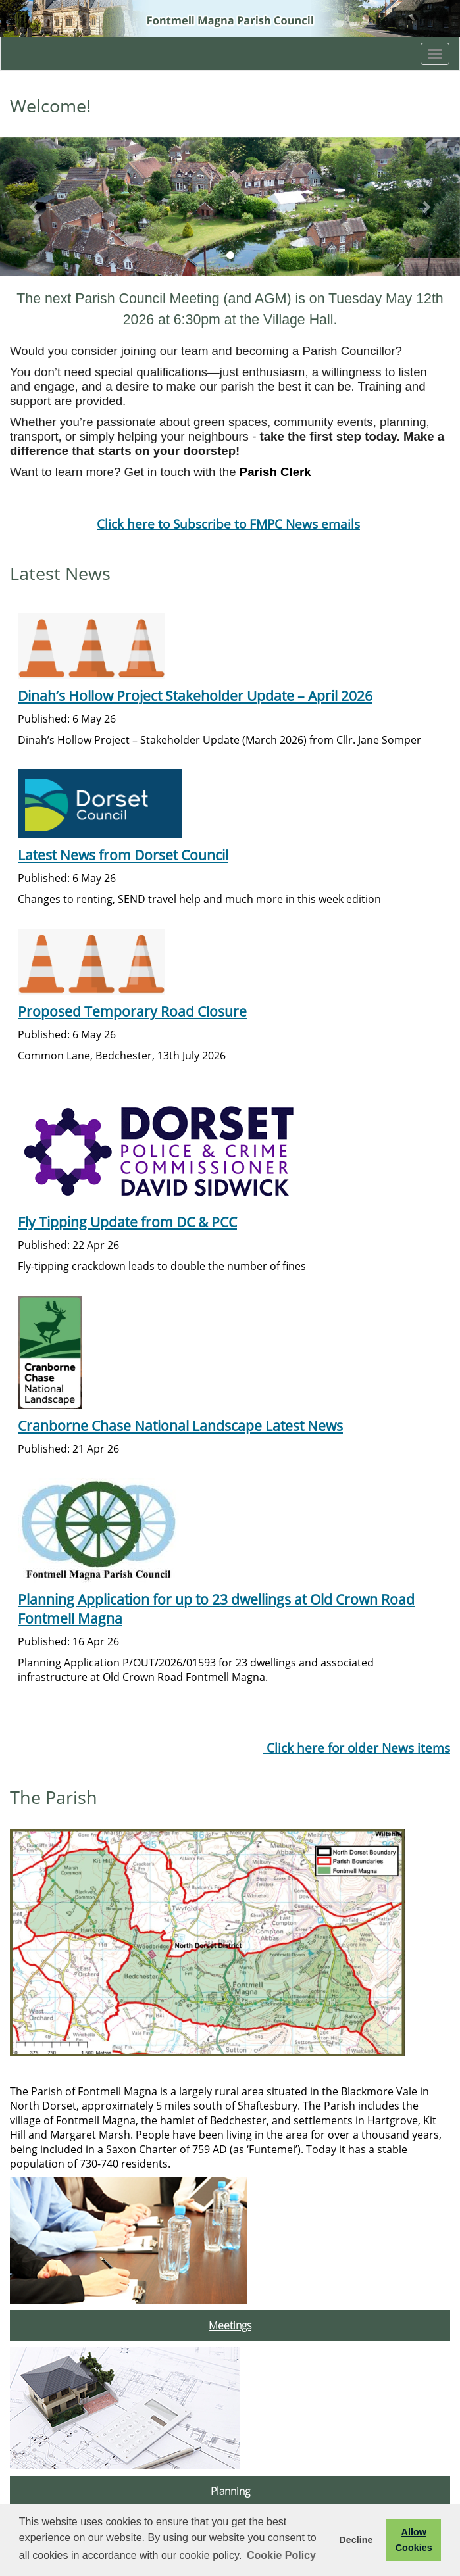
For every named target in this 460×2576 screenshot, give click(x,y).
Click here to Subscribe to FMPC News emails (228, 524)
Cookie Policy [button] (281, 2555)
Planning (230, 2491)
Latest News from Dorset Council (123, 854)
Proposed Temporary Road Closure (132, 1011)
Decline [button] (355, 2540)
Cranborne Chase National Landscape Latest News (180, 1425)
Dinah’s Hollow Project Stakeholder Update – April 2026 (195, 695)
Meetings (230, 2325)
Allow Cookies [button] (414, 2540)
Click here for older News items (356, 1747)
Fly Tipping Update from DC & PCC (127, 1221)
